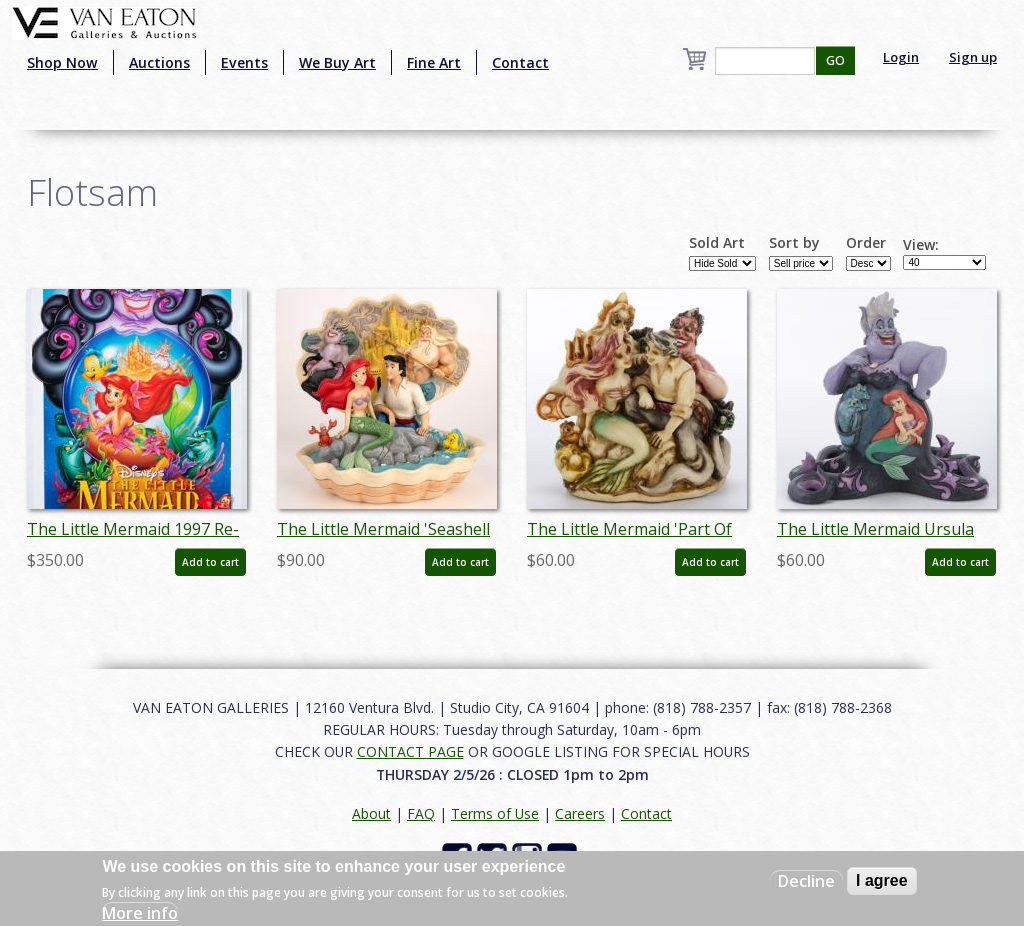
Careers (580, 813)
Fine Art (434, 62)
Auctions (159, 62)
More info (140, 913)
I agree (882, 880)
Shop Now (62, 62)
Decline (806, 881)
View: (921, 245)
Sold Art (717, 243)
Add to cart (210, 562)
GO (835, 60)
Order (866, 243)
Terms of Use (495, 813)
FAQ (421, 813)
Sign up (973, 57)
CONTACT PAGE (410, 751)
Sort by (794, 243)
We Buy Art (337, 62)
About (371, 813)
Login (901, 57)
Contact (520, 62)
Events (244, 62)
